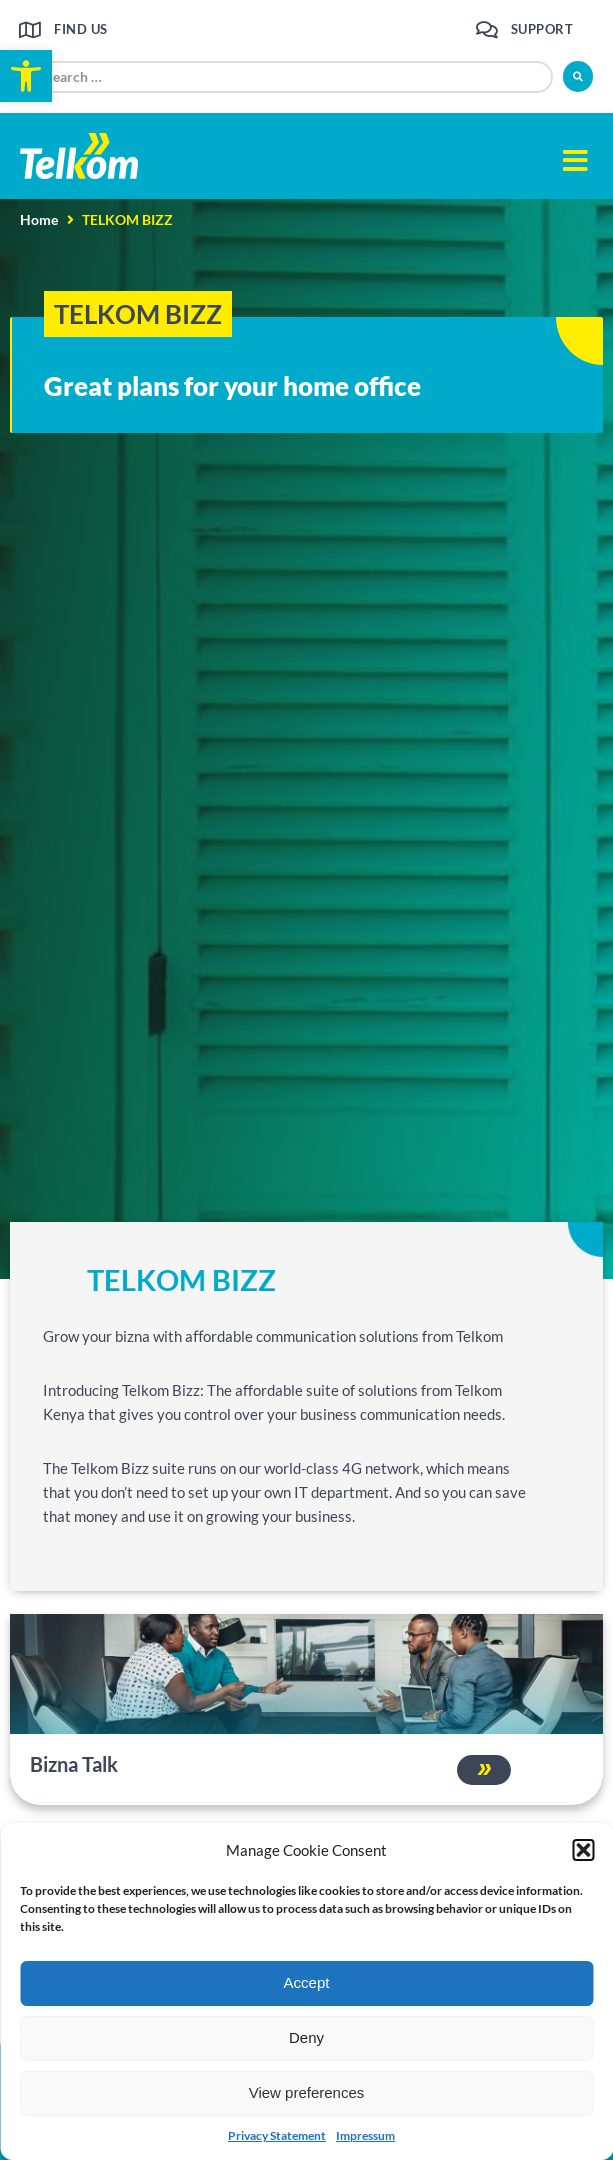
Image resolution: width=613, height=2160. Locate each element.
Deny (306, 2037)
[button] (583, 1850)
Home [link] (39, 219)
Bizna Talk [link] (74, 1764)
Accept (307, 1982)
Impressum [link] (365, 2135)
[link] (26, 76)
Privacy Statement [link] (277, 2135)
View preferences (307, 2092)
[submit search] (578, 76)
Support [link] (542, 29)
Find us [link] (81, 29)
